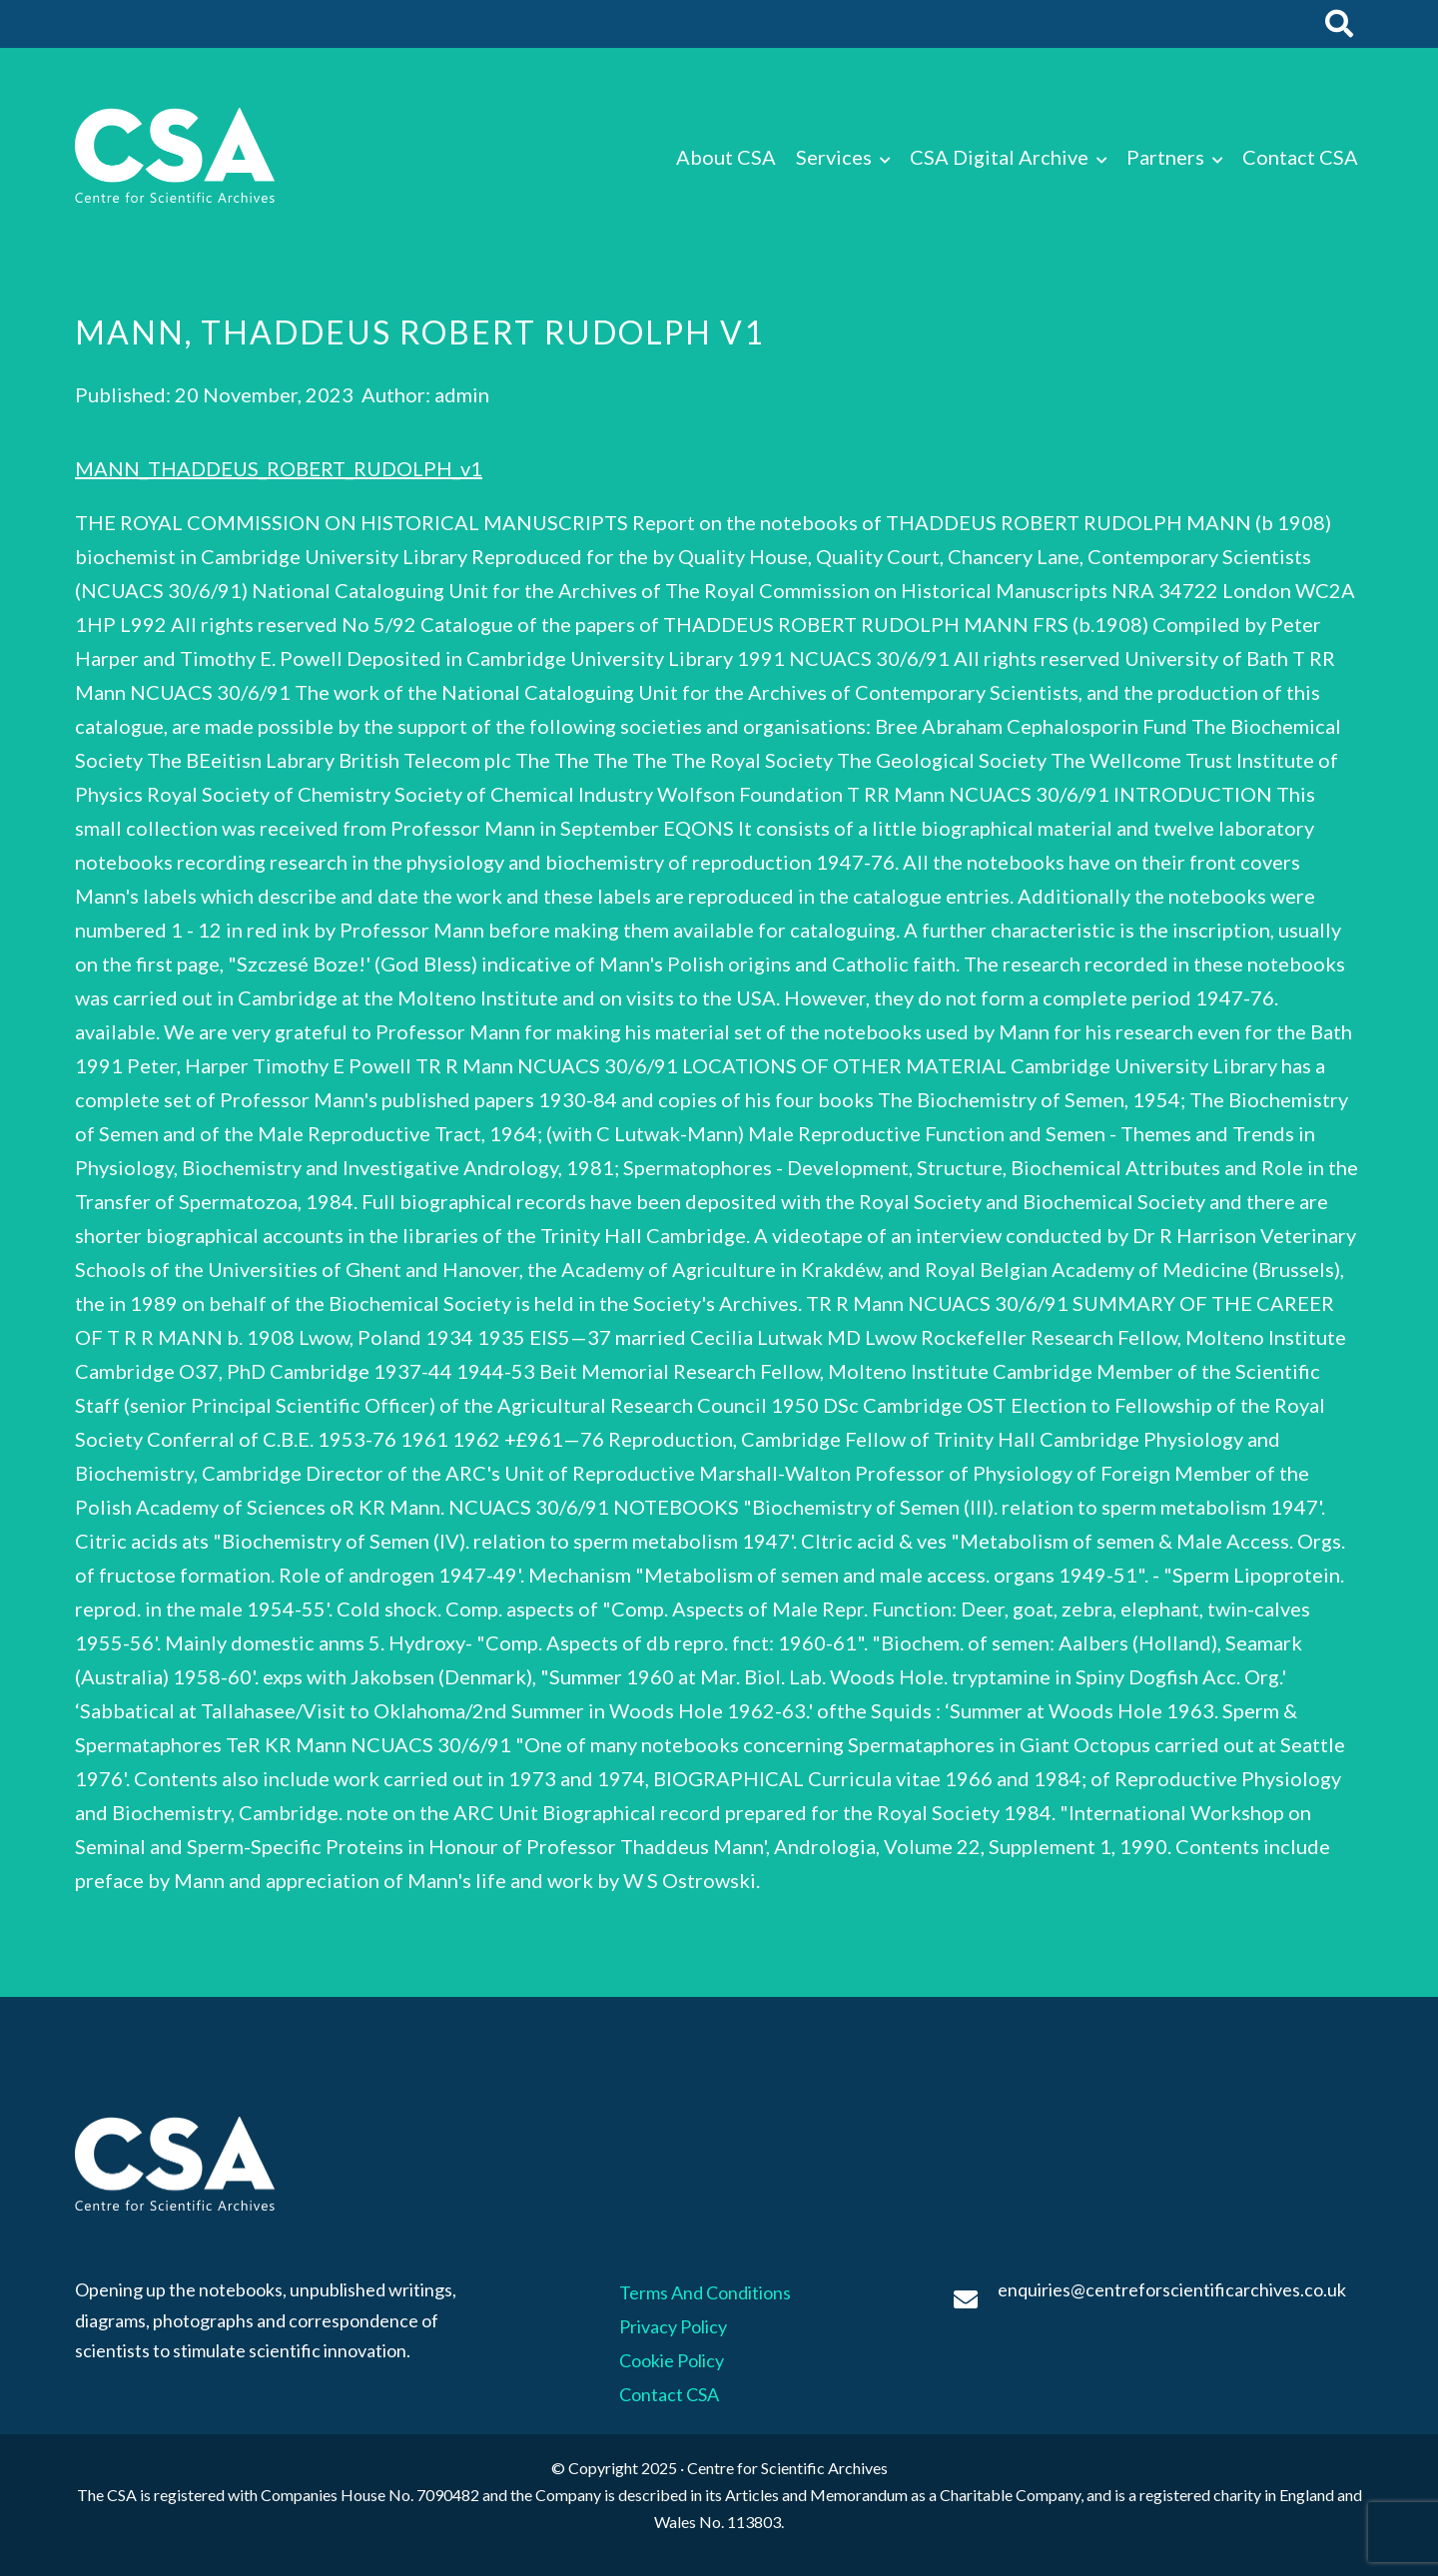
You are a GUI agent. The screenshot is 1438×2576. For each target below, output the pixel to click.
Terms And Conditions (705, 2292)
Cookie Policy (671, 2360)
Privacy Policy (673, 2326)
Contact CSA (1300, 157)
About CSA (726, 157)
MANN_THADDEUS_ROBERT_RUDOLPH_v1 (278, 468)
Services (834, 157)
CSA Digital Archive (999, 157)
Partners (1165, 157)
